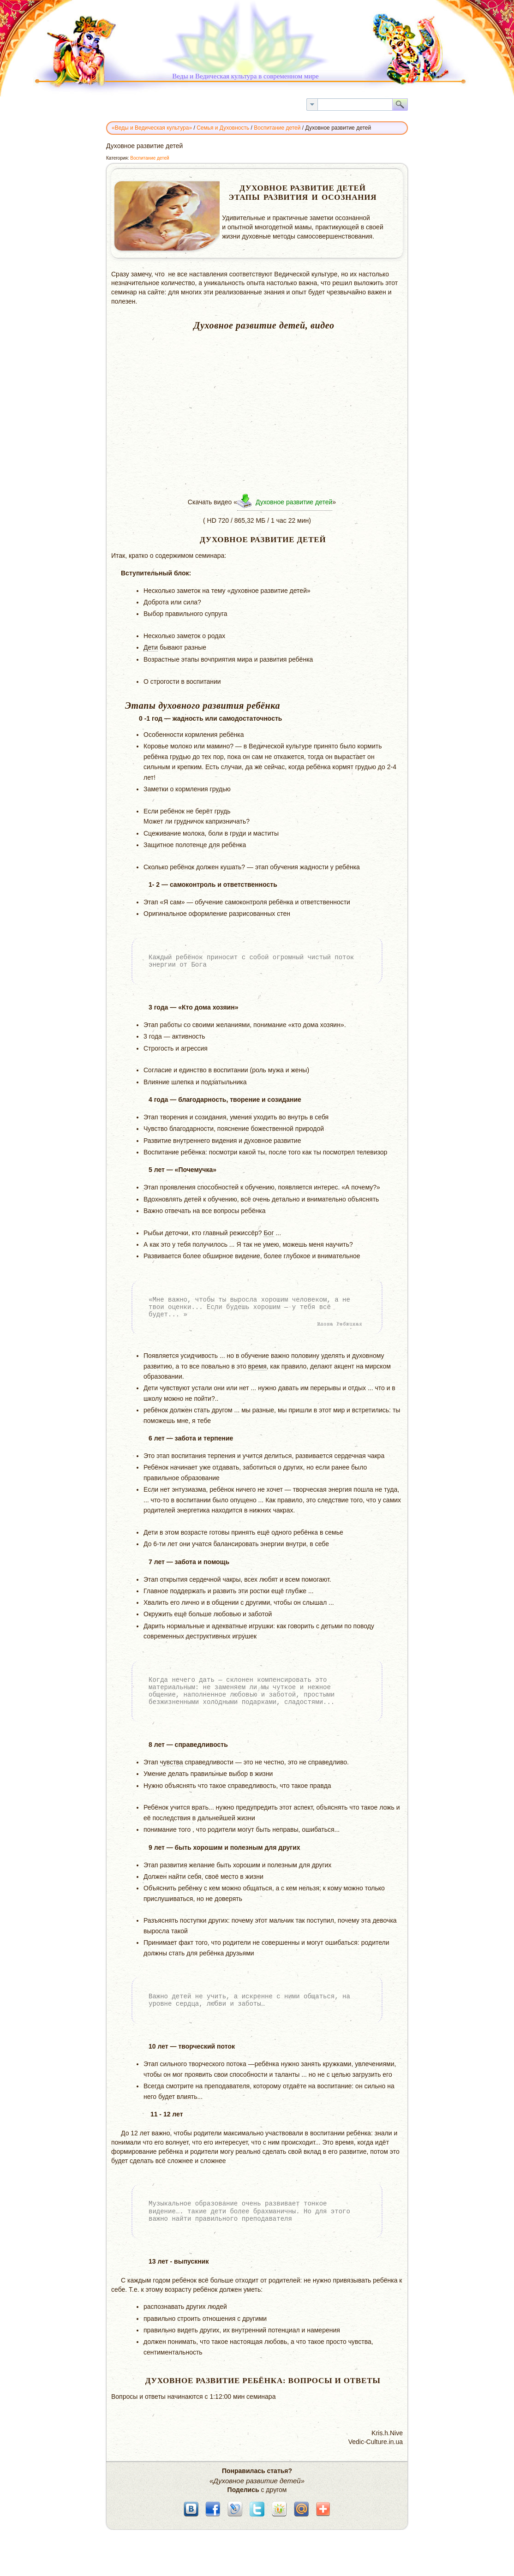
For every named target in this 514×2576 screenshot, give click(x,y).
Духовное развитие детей (294, 502)
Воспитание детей (149, 158)
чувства (171, 1762)
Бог (268, 1233)
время (257, 1366)
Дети (150, 647)
